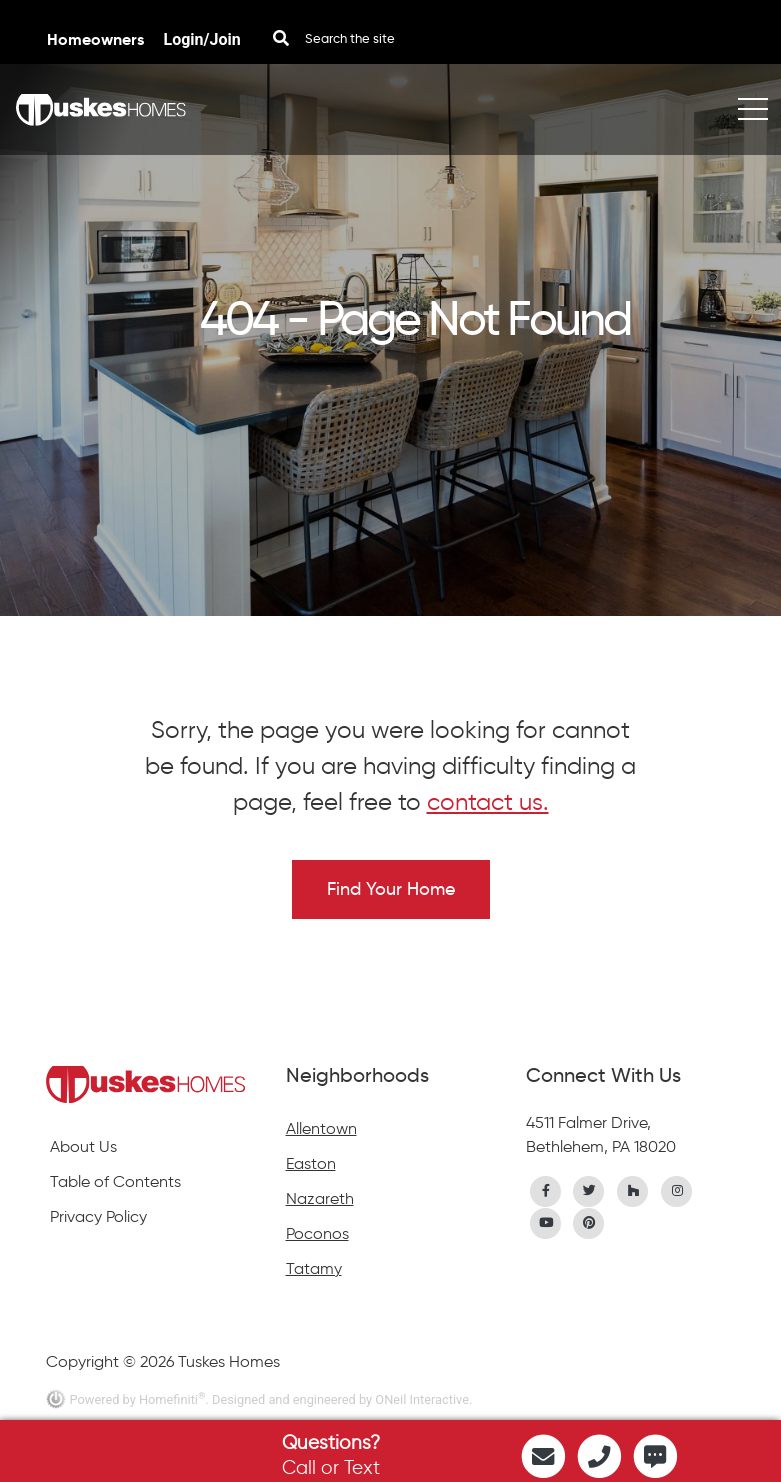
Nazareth (320, 1198)
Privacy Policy (98, 1216)
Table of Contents (115, 1181)
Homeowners (97, 39)
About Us (83, 1146)
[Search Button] (281, 38)
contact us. (488, 801)
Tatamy (314, 1268)
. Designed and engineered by (290, 1399)
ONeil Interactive (422, 1399)
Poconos (317, 1233)
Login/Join (202, 39)
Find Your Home (391, 889)
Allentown (321, 1128)
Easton (311, 1163)
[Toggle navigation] (753, 109)
